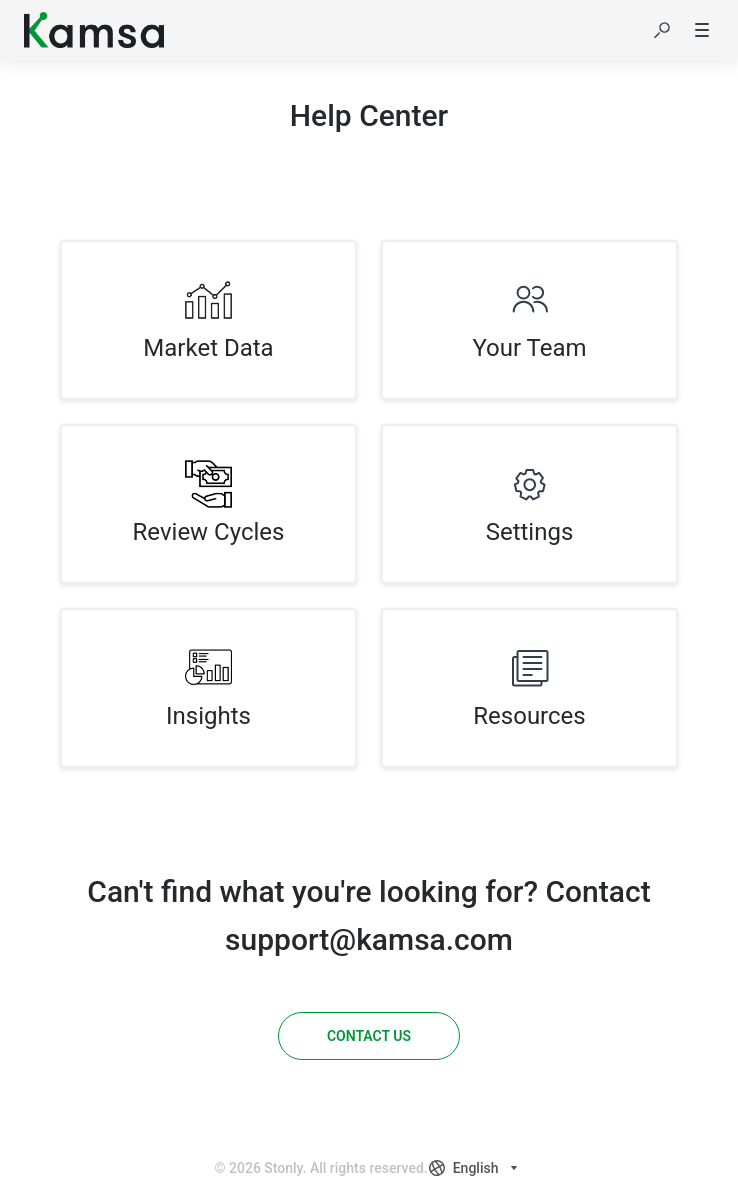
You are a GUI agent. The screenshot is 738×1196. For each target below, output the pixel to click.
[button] (662, 30)
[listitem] (208, 320)
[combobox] (476, 1168)
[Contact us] (369, 1036)
